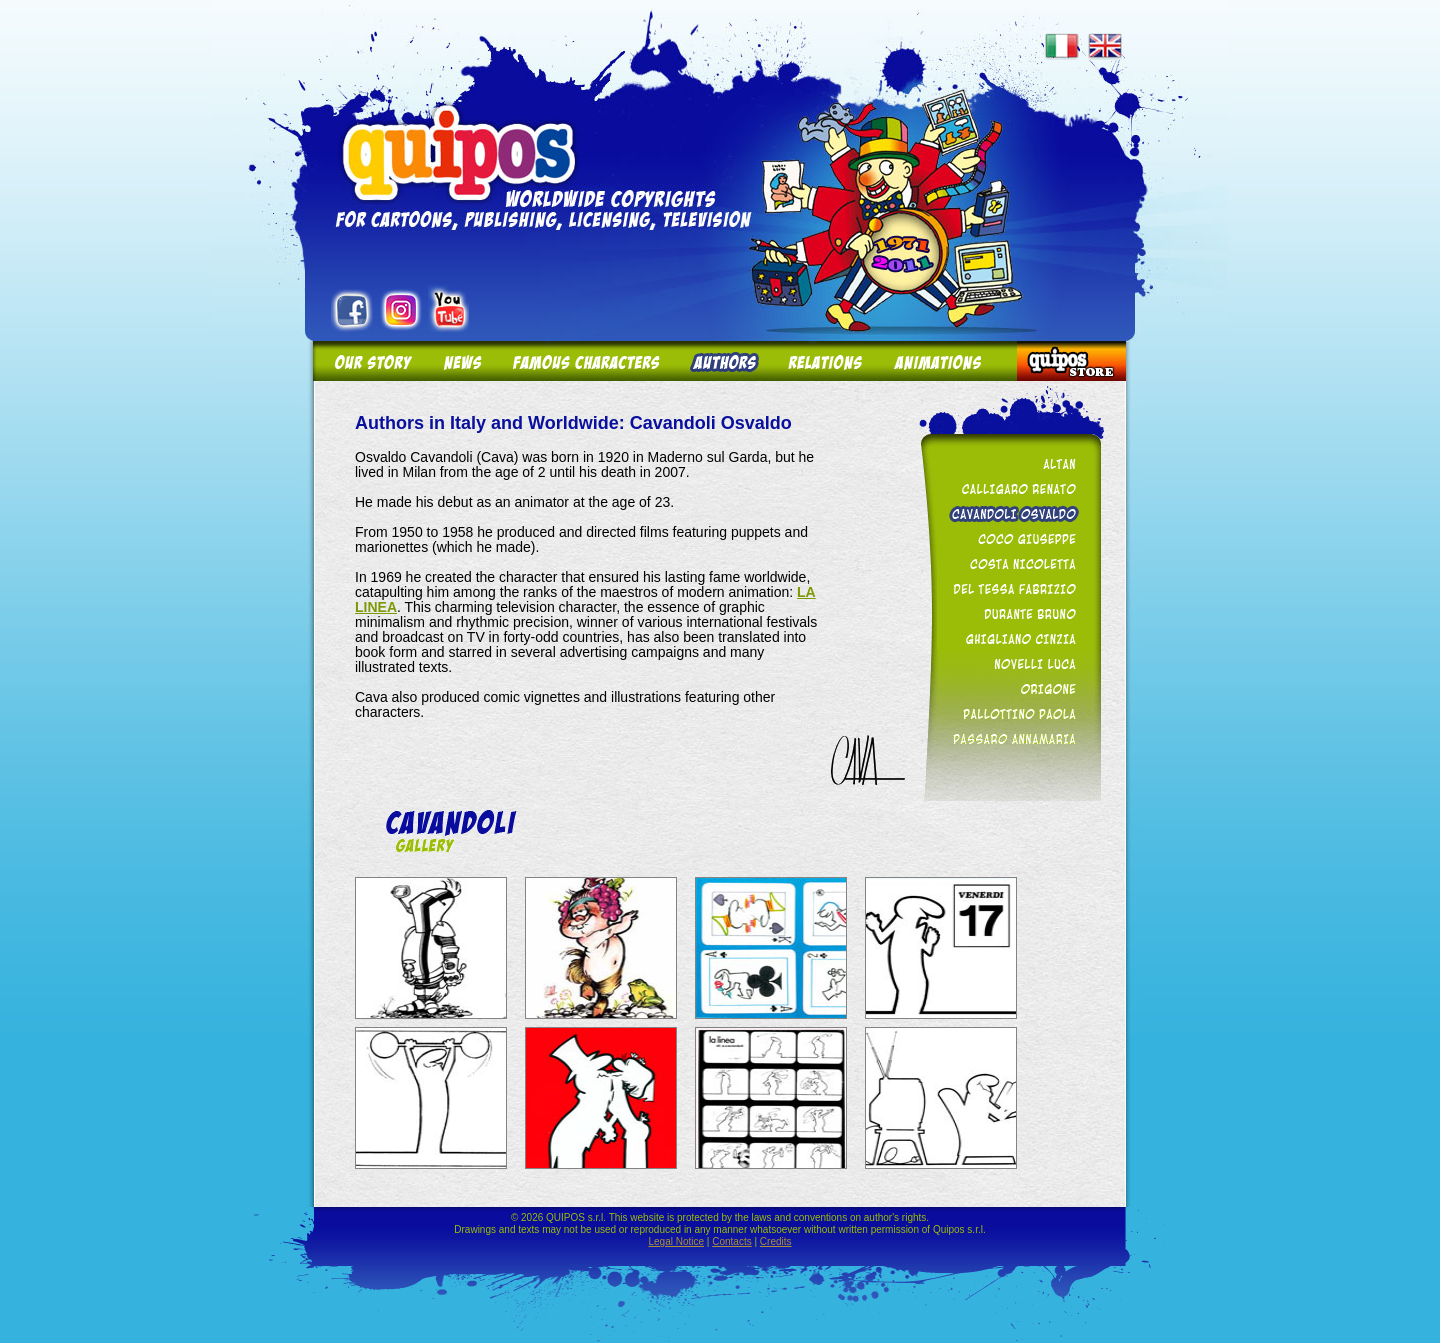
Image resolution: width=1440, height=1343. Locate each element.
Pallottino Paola (1007, 713)
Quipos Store (1071, 361)
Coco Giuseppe (1007, 538)
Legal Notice (676, 1241)
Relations (824, 361)
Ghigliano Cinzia (1007, 638)
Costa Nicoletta (1007, 563)
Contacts (731, 1241)
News (461, 361)
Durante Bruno (1007, 613)
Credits (776, 1241)
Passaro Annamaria (1007, 738)
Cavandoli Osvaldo (1007, 513)
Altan (1007, 463)
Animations (947, 361)
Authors (723, 361)
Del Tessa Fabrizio (1007, 588)
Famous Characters (585, 361)
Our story (371, 361)
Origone (1007, 688)
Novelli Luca (1007, 663)
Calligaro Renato (1007, 488)
